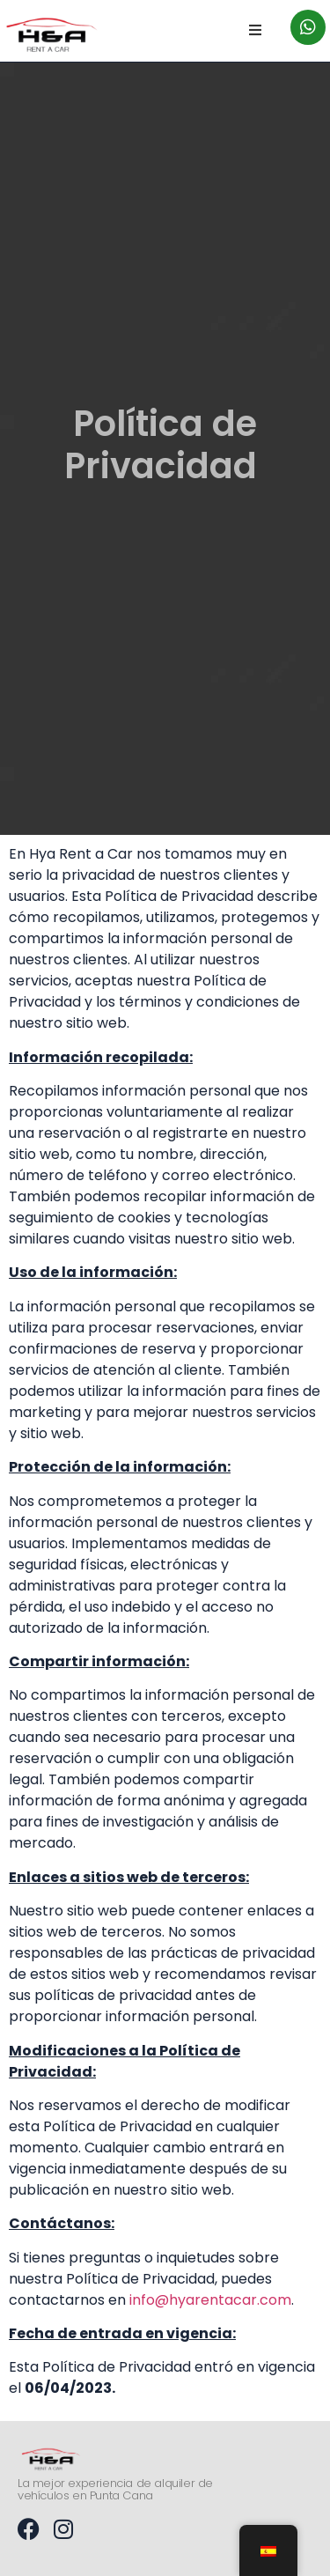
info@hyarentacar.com (210, 2300)
